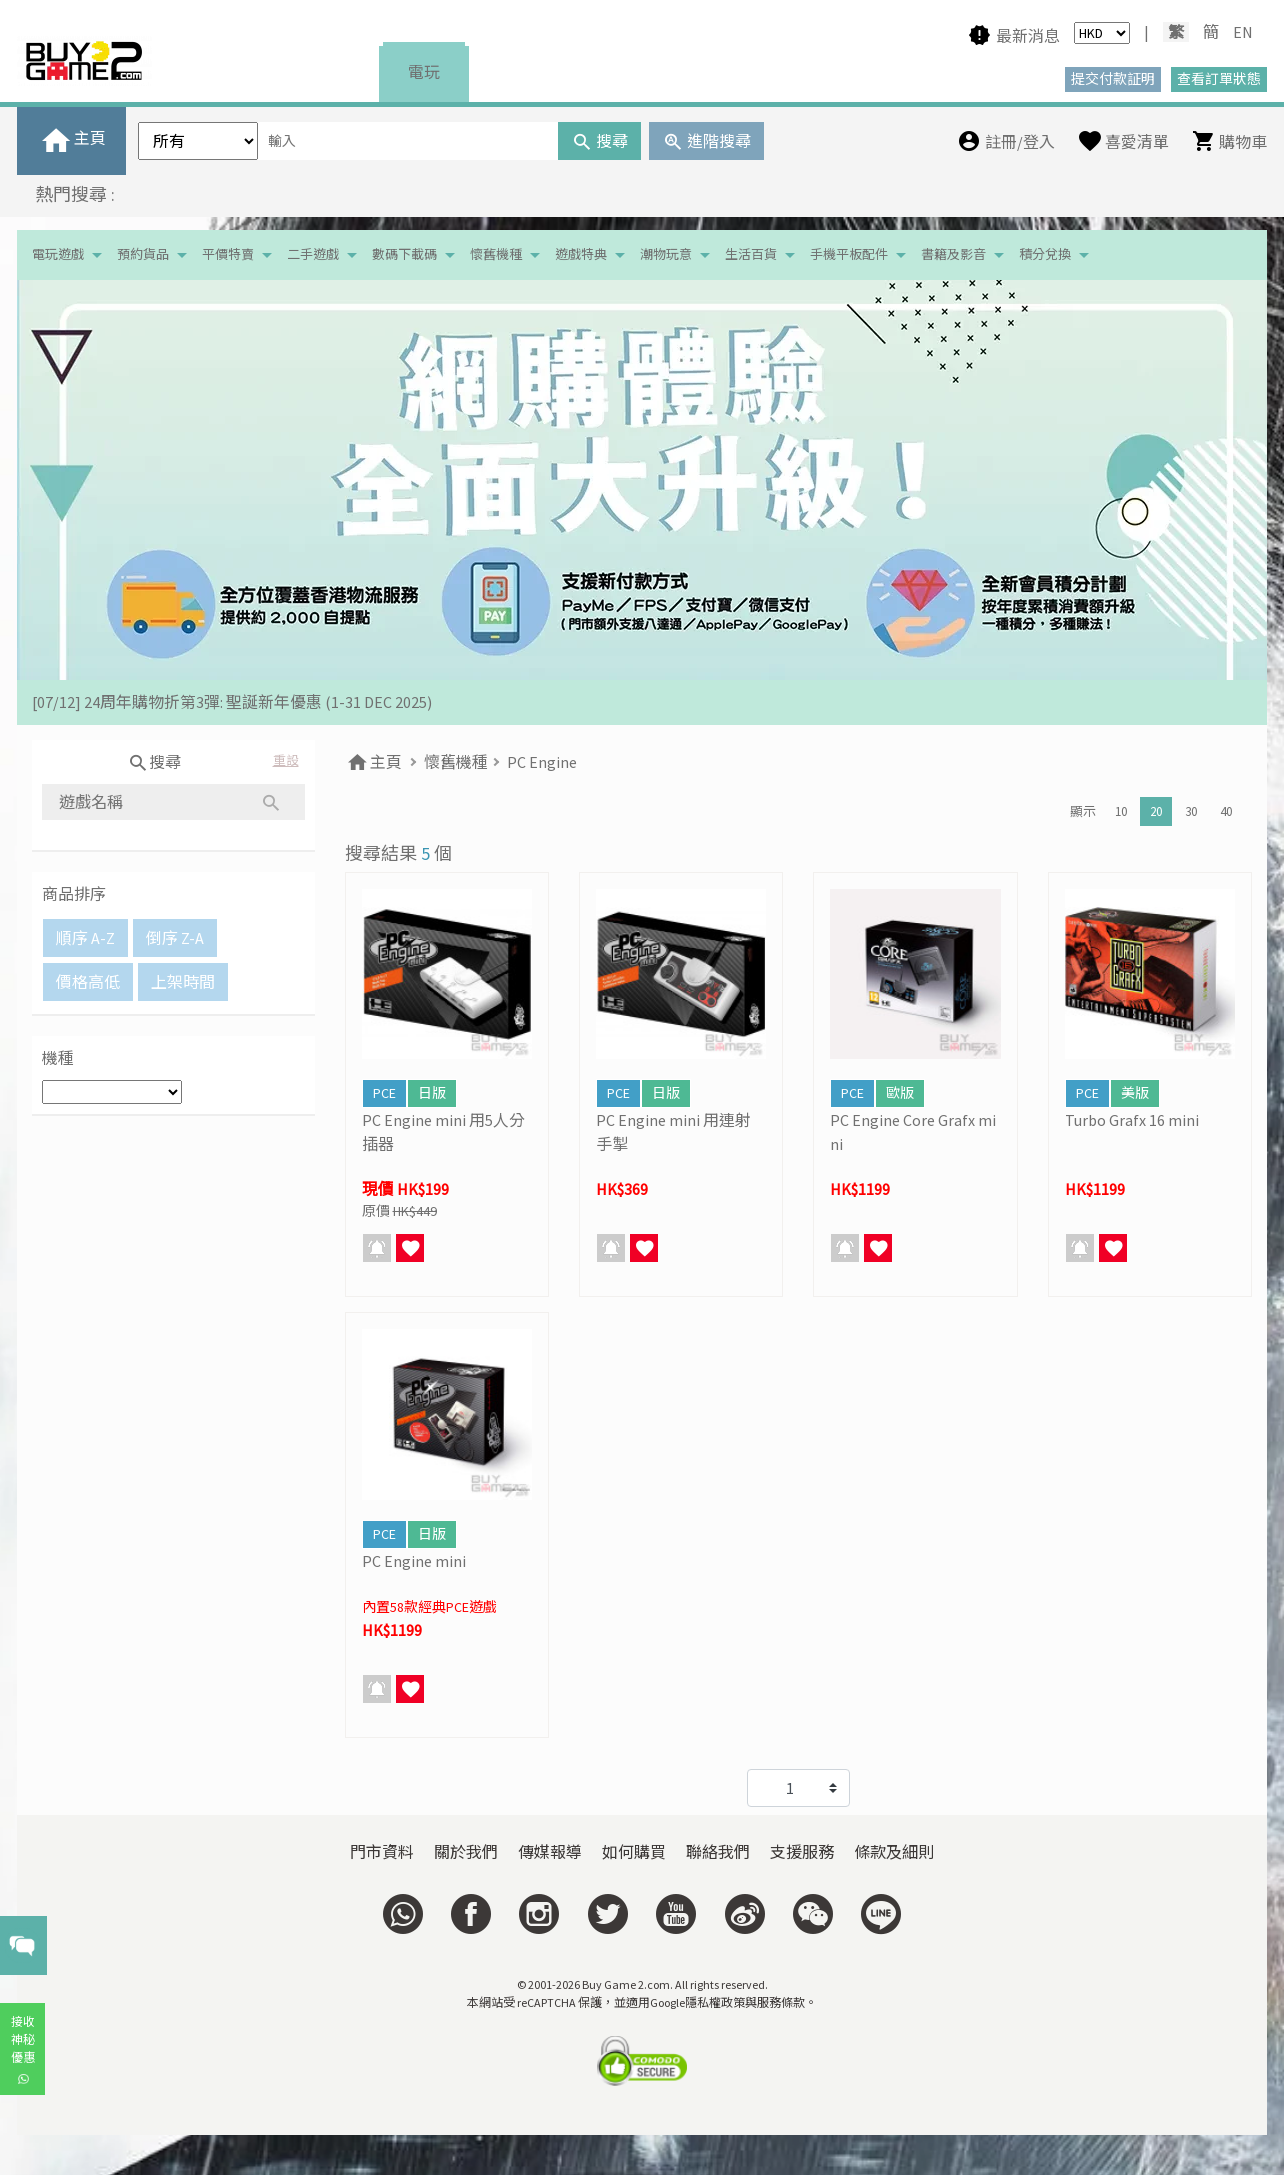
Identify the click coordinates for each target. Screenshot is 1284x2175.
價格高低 (88, 982)
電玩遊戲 (58, 254)
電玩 (424, 72)
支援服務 (802, 1852)
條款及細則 (894, 1852)
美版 (1135, 1093)
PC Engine (542, 762)
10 (1121, 811)
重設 (286, 760)
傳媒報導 (550, 1852)
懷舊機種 (496, 254)
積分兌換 (1045, 254)
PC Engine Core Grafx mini (913, 1132)
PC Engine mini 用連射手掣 (673, 1132)
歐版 (900, 1093)
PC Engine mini (414, 1561)
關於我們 (466, 1852)
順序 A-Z (85, 938)
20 (1156, 811)
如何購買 (634, 1852)
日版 (432, 1093)
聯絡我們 (718, 1852)
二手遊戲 (313, 254)
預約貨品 (143, 254)
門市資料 (382, 1852)
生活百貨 (751, 254)
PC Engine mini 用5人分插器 (443, 1132)
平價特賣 (228, 254)
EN (1243, 32)
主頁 (373, 762)
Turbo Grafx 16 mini (1132, 1120)
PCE (384, 1093)
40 (1226, 811)
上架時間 (183, 982)
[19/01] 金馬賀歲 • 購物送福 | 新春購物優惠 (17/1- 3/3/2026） (243, 702)
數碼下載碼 (404, 254)
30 (1191, 811)
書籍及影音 (953, 254)
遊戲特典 (581, 254)
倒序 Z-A (175, 938)
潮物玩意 (666, 254)
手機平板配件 (849, 254)
